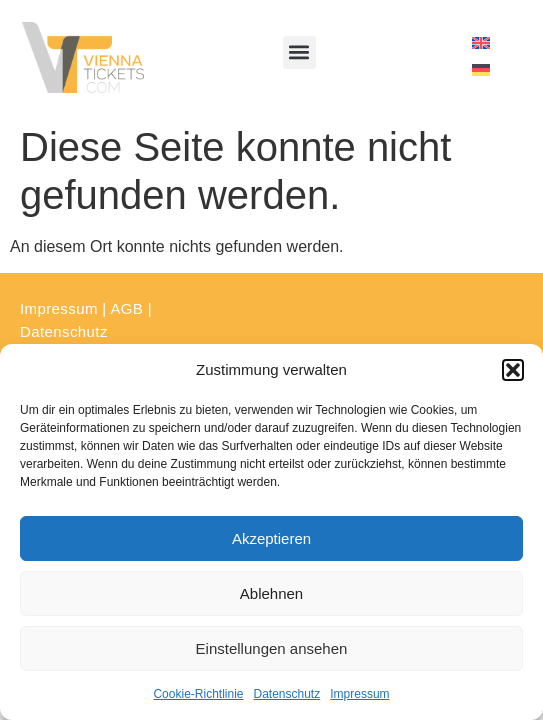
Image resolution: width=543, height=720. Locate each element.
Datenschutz (287, 694)
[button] (513, 370)
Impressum (359, 694)
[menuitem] (481, 43)
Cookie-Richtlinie (198, 694)
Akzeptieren (271, 538)
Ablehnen (271, 593)
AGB (126, 308)
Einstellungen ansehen (272, 648)
